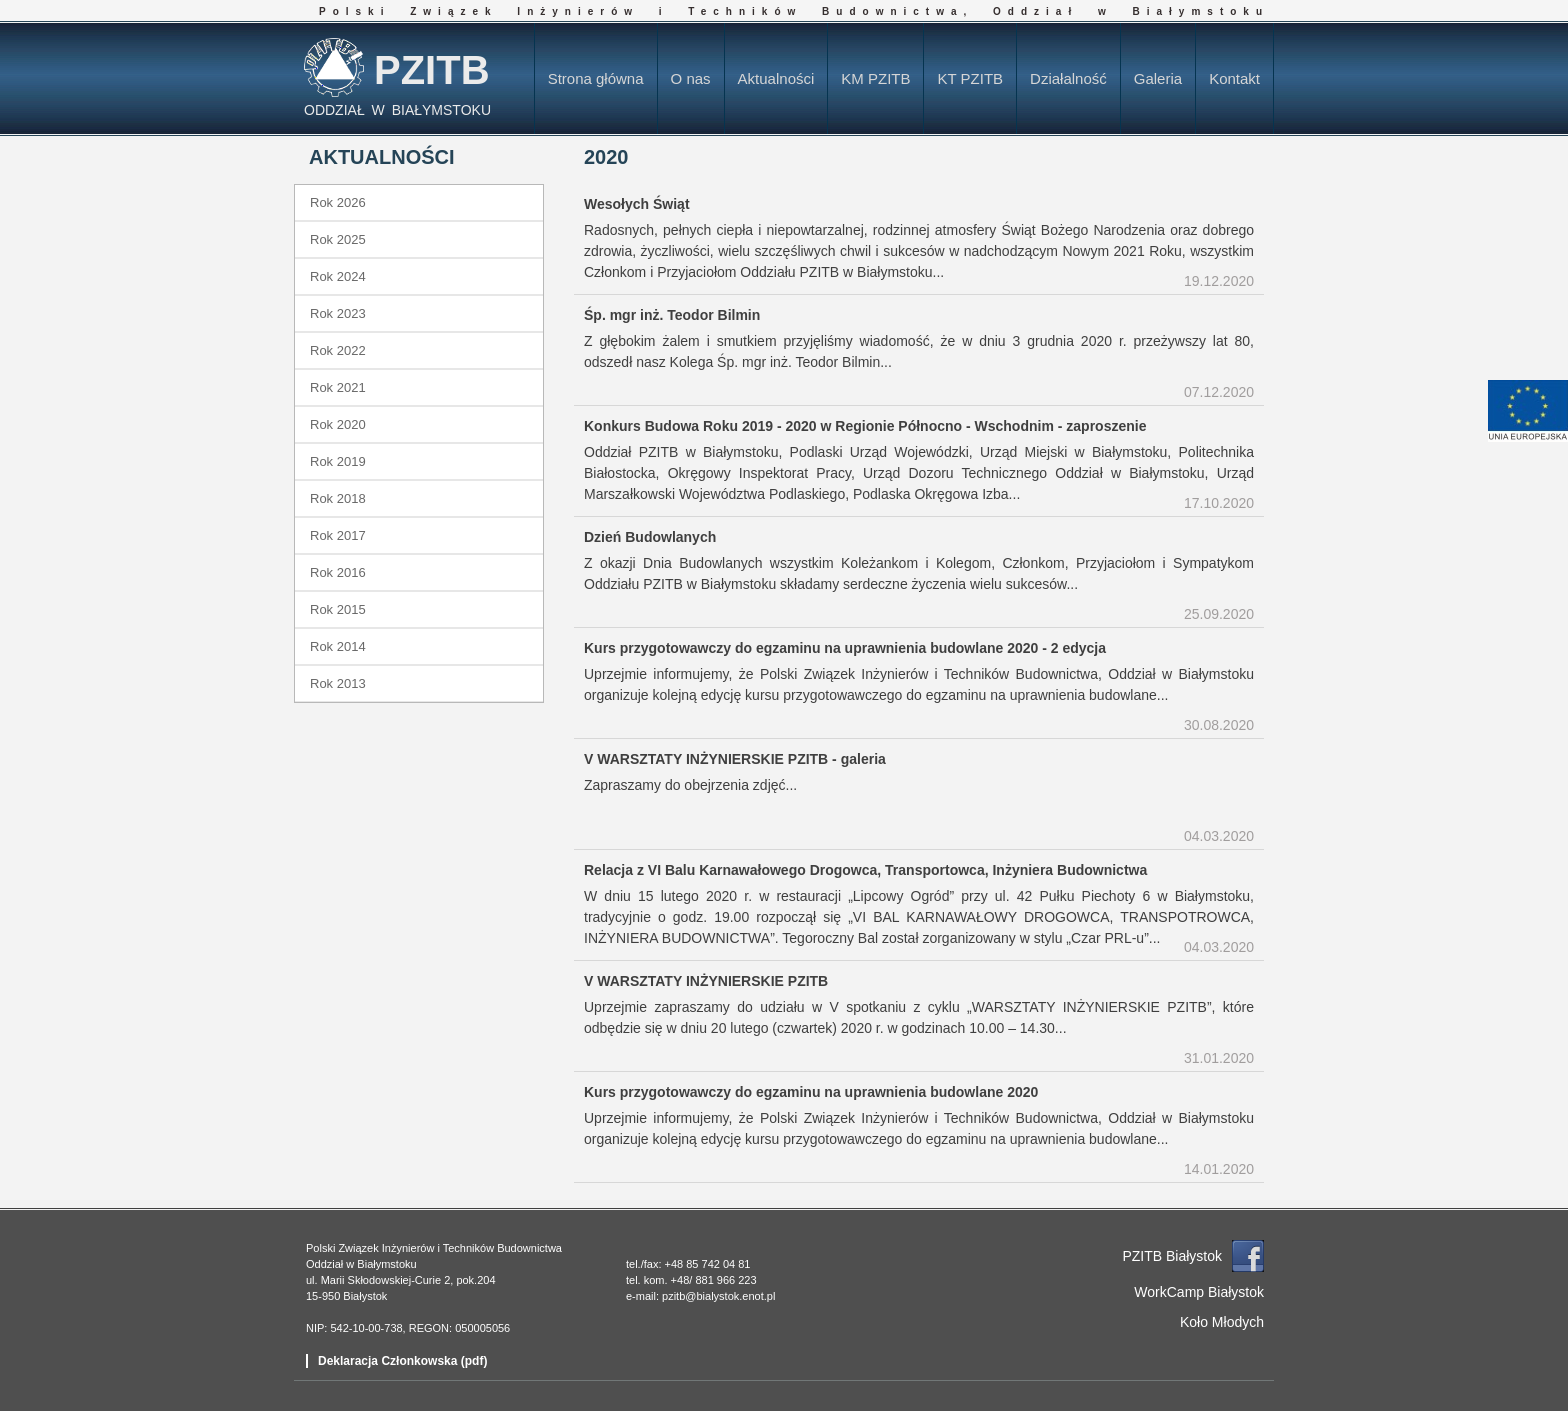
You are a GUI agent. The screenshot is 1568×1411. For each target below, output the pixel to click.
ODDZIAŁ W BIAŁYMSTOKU (397, 110)
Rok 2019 (338, 461)
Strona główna (596, 78)
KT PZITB (970, 78)
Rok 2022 (338, 350)
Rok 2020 (338, 424)
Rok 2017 (338, 535)
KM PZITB (875, 78)
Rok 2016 (338, 572)
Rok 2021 (338, 387)
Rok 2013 (338, 683)
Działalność (1068, 78)
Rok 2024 (338, 276)
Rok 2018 (338, 498)
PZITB (432, 70)
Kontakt (1234, 78)
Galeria (1158, 78)
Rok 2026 (338, 202)
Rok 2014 (338, 646)
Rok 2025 (338, 239)
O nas (691, 78)
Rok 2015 (338, 609)
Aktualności (776, 78)
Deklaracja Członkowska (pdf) (402, 1361)
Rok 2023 (338, 313)
